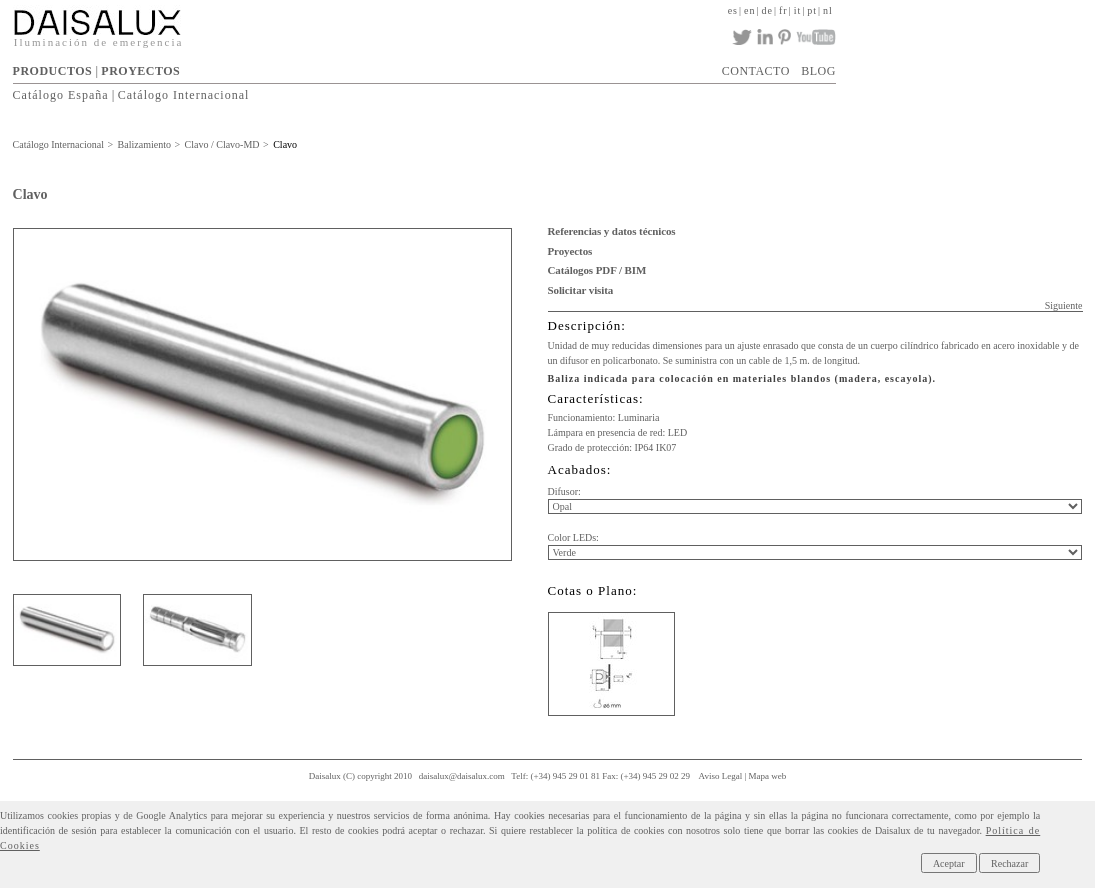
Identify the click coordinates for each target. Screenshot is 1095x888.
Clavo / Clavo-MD (222, 144)
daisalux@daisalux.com (462, 776)
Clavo (285, 144)
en (749, 10)
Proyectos (570, 251)
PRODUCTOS (53, 71)
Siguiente (1064, 305)
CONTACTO (756, 71)
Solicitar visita (581, 290)
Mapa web (768, 776)
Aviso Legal (721, 776)
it (798, 10)
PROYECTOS (140, 71)
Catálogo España (61, 95)
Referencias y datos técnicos (612, 231)
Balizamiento (144, 144)
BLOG (818, 71)
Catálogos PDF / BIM (597, 270)
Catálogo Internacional (184, 95)
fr (783, 10)
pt (812, 10)
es (733, 10)
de (767, 10)
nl (828, 10)
